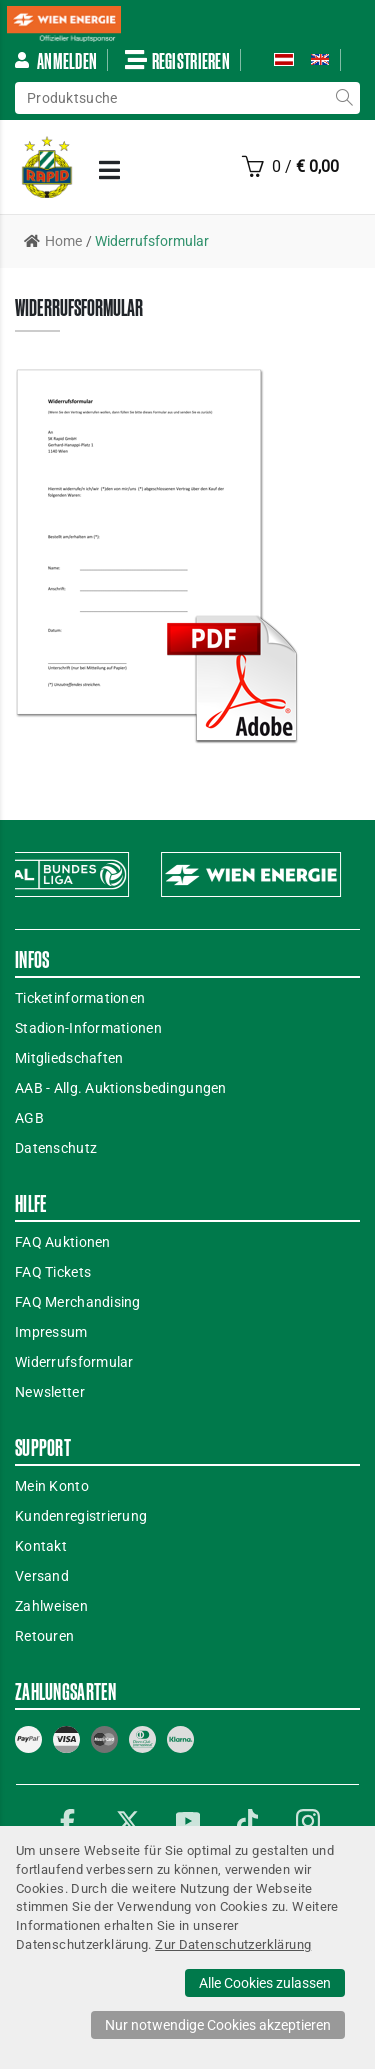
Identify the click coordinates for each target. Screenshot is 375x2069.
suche (344, 98)
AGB (29, 1118)
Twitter (128, 1821)
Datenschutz (56, 1148)
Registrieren (177, 60)
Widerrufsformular (74, 1362)
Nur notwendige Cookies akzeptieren (218, 2025)
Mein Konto (52, 1486)
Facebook (68, 1821)
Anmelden (55, 60)
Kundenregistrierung (81, 1516)
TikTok (248, 1821)
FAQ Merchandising (78, 1302)
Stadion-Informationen (88, 1028)
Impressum (51, 1332)
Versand (42, 1576)
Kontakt (41, 1546)
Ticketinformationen (80, 998)
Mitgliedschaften (69, 1058)
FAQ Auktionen (63, 1242)
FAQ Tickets (53, 1272)
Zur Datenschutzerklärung (233, 1944)
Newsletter (50, 1392)
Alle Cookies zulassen (265, 1983)
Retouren (44, 1636)
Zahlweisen (51, 1606)
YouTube (188, 1821)
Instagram (308, 1821)
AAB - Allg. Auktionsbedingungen (121, 1088)
